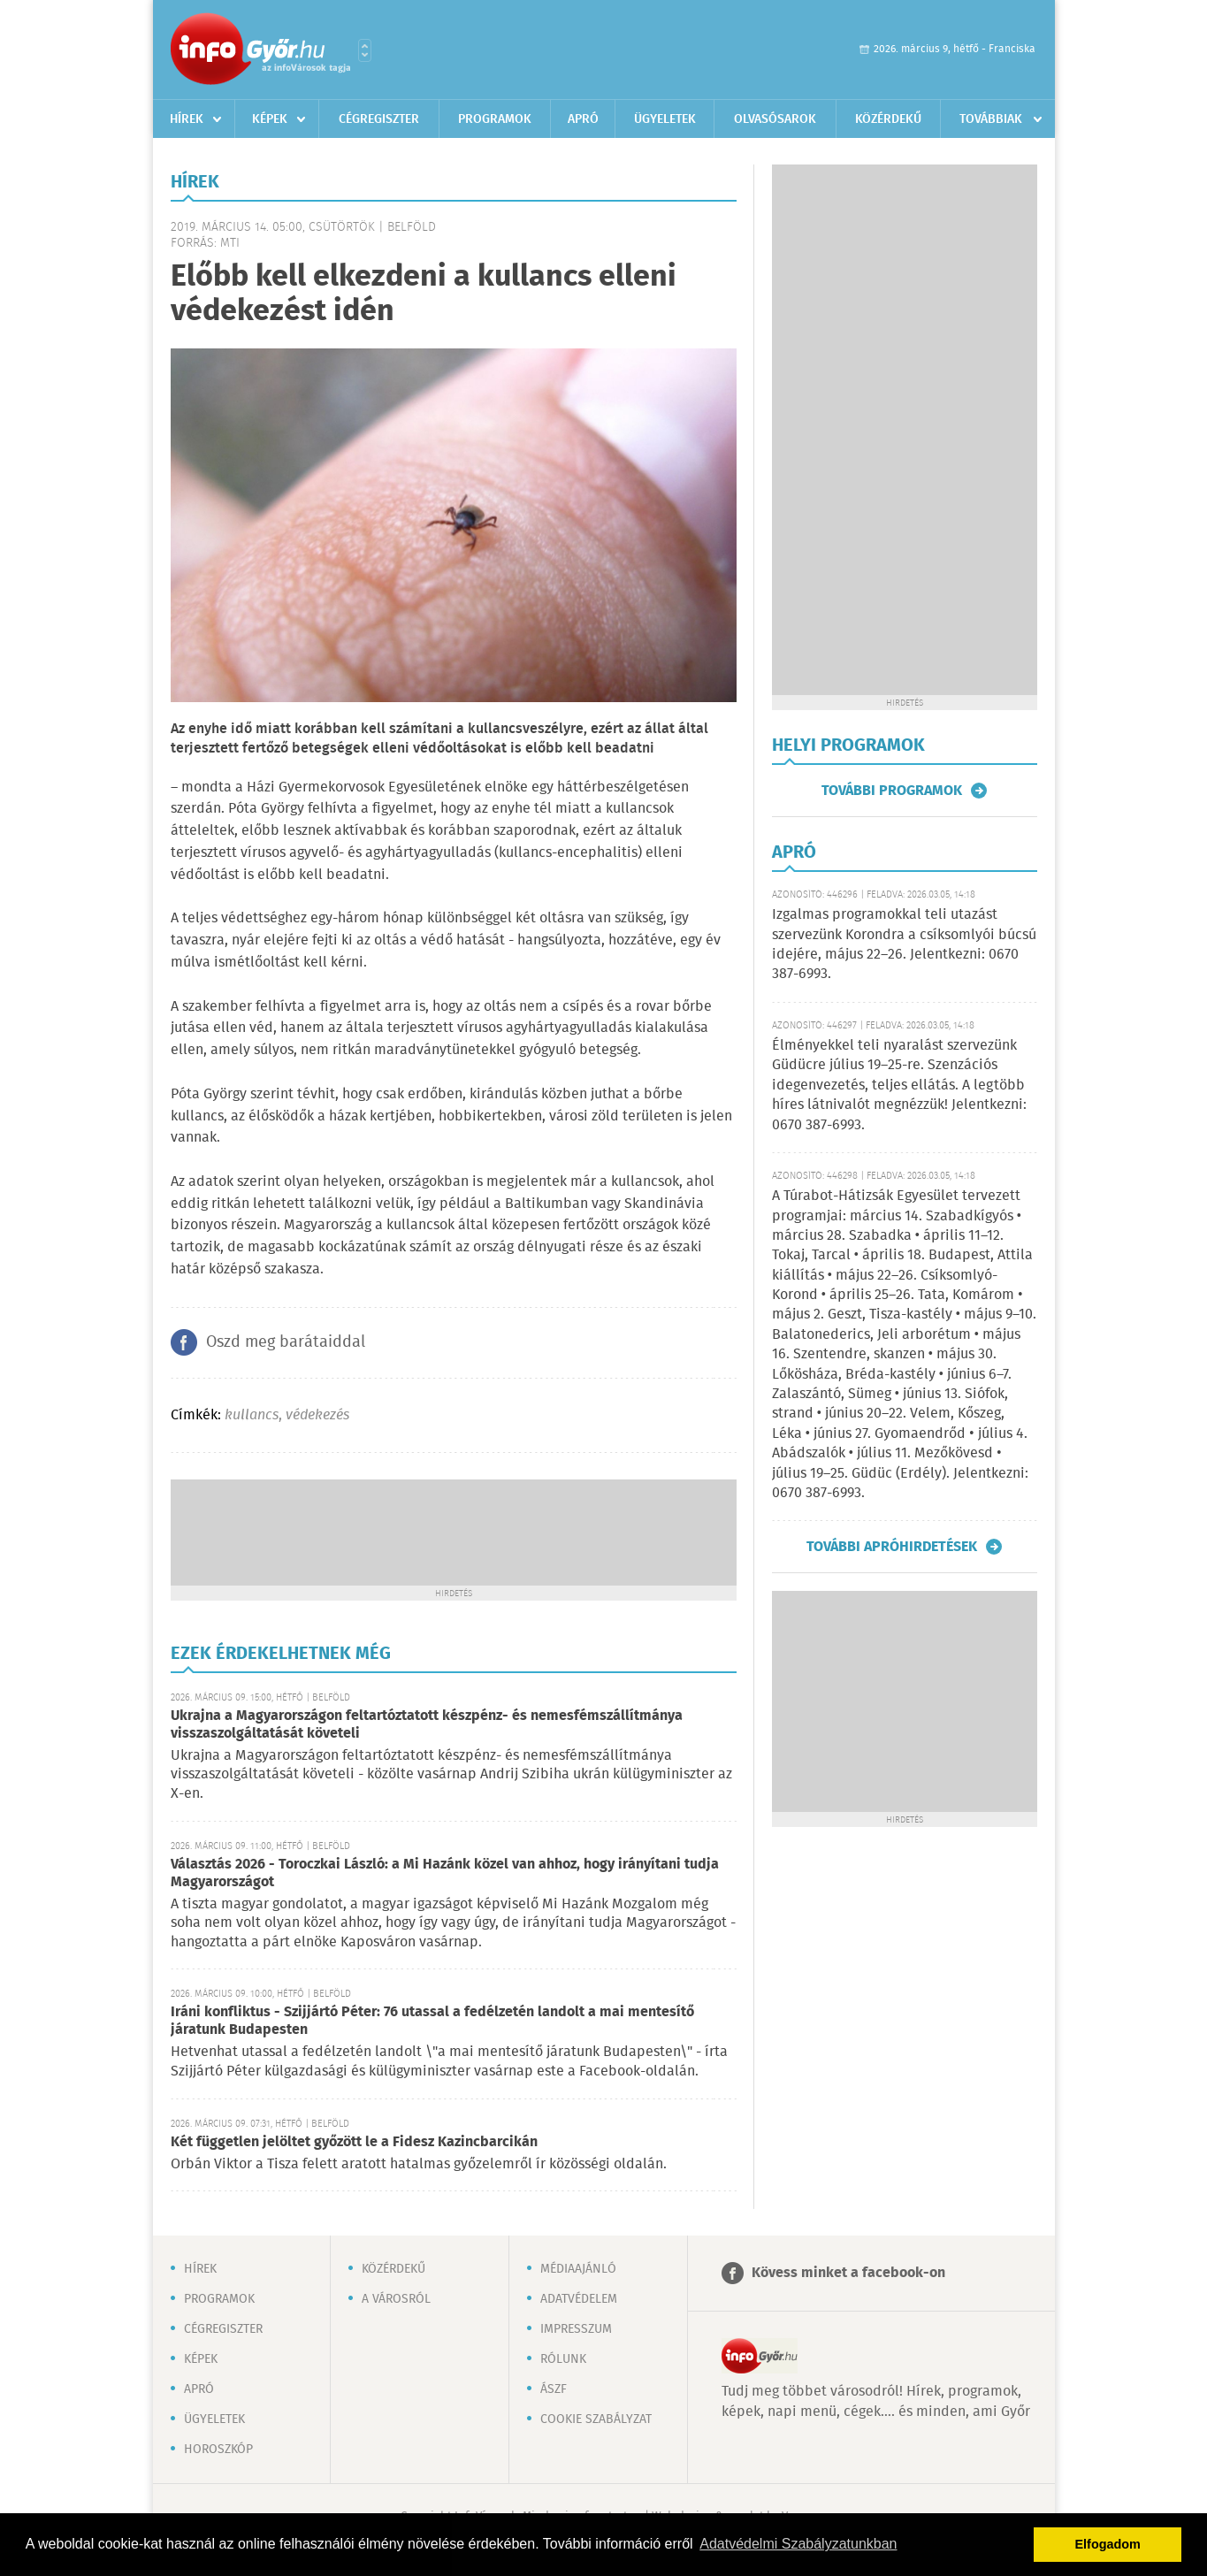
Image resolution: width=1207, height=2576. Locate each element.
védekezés (317, 1415)
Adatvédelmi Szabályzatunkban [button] (798, 2543)
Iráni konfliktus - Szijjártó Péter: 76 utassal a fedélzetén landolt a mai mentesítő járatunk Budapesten (432, 2021)
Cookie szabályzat (596, 2419)
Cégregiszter (379, 119)
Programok (494, 119)
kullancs (252, 1415)
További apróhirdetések (891, 1547)
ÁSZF (553, 2389)
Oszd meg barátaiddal (285, 1342)
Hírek (186, 119)
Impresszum (576, 2329)
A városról (396, 2299)
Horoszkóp (218, 2449)
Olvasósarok (775, 119)
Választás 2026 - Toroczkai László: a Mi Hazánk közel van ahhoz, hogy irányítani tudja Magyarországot (445, 1873)
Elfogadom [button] (1108, 2544)
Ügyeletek (665, 119)
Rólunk (563, 2359)
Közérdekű (888, 119)
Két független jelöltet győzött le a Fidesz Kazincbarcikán (354, 2142)
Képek (269, 119)
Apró (583, 119)
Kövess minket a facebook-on (848, 2273)
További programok (891, 791)
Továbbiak (990, 119)
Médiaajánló (578, 2269)
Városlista (364, 50)
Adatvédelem (578, 2299)
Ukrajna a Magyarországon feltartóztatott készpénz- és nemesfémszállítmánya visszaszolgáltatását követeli (427, 1725)
